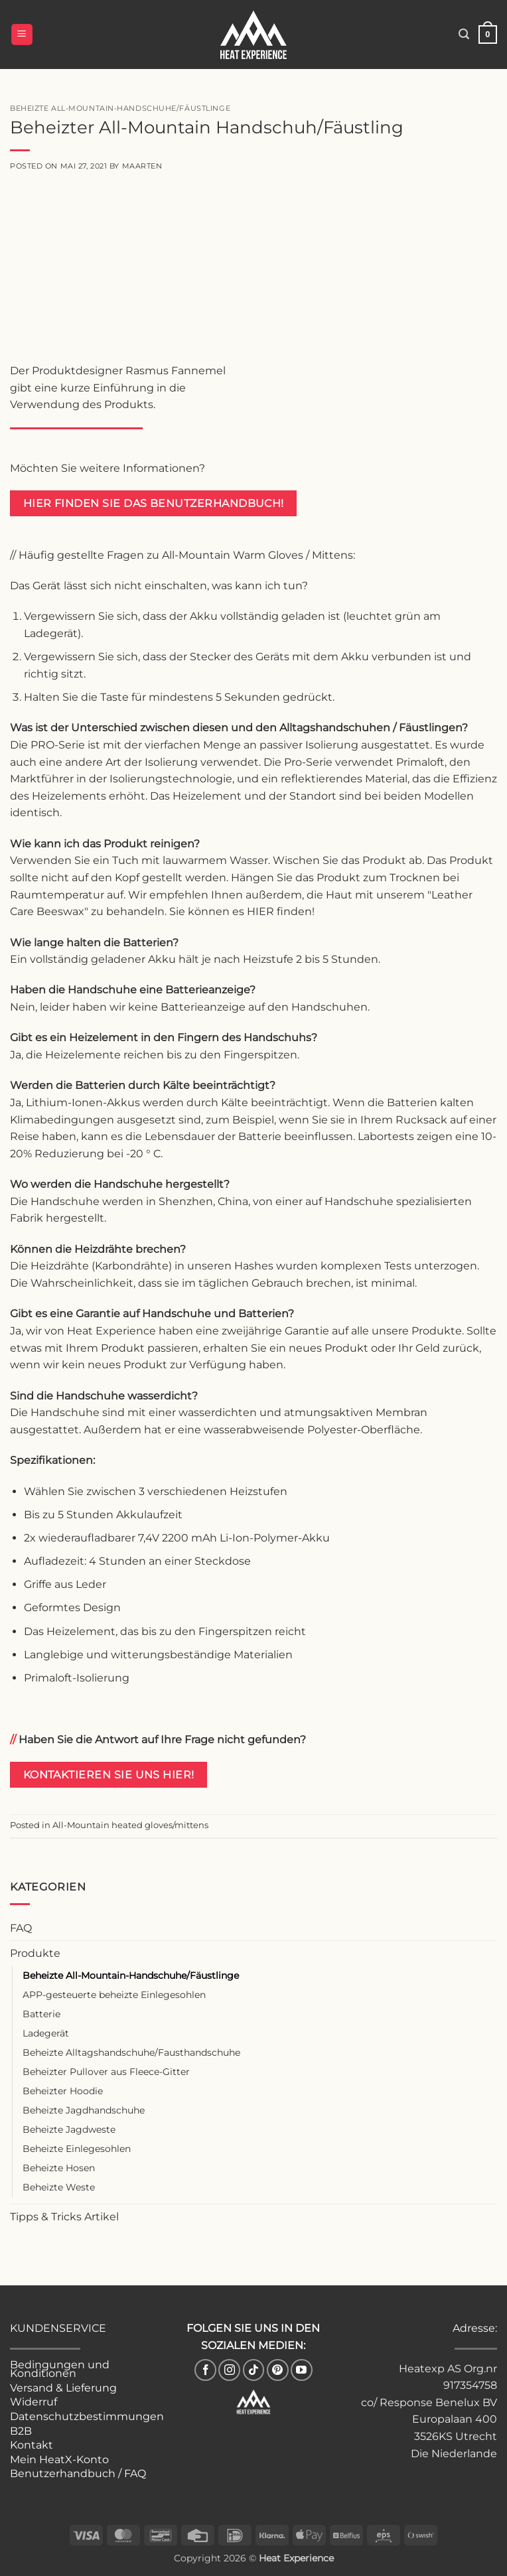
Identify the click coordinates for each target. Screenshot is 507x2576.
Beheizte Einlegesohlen (77, 2149)
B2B (21, 2431)
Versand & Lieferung (63, 2388)
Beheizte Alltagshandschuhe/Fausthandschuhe (131, 2052)
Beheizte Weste (59, 2187)
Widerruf (33, 2402)
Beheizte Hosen (59, 2168)
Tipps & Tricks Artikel (64, 2216)
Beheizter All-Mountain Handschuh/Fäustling (206, 127)
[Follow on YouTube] (302, 2370)
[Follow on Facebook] (205, 2370)
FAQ (21, 1928)
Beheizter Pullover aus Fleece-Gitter (106, 2072)
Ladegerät (46, 2033)
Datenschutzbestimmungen (87, 2416)
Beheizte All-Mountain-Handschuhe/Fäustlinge (131, 1975)
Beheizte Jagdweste (69, 2129)
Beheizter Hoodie (63, 2091)
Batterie (41, 2014)
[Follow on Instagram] (229, 2370)
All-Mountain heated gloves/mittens (130, 1825)
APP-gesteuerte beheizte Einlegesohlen (114, 1995)
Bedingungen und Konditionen (59, 2369)
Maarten (142, 166)
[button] (22, 35)
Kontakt (31, 2445)
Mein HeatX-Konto (59, 2459)
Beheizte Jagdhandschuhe (84, 2110)
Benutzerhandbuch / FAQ (78, 2473)
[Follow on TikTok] (254, 2370)
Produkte (35, 1953)
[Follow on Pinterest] (278, 2370)
